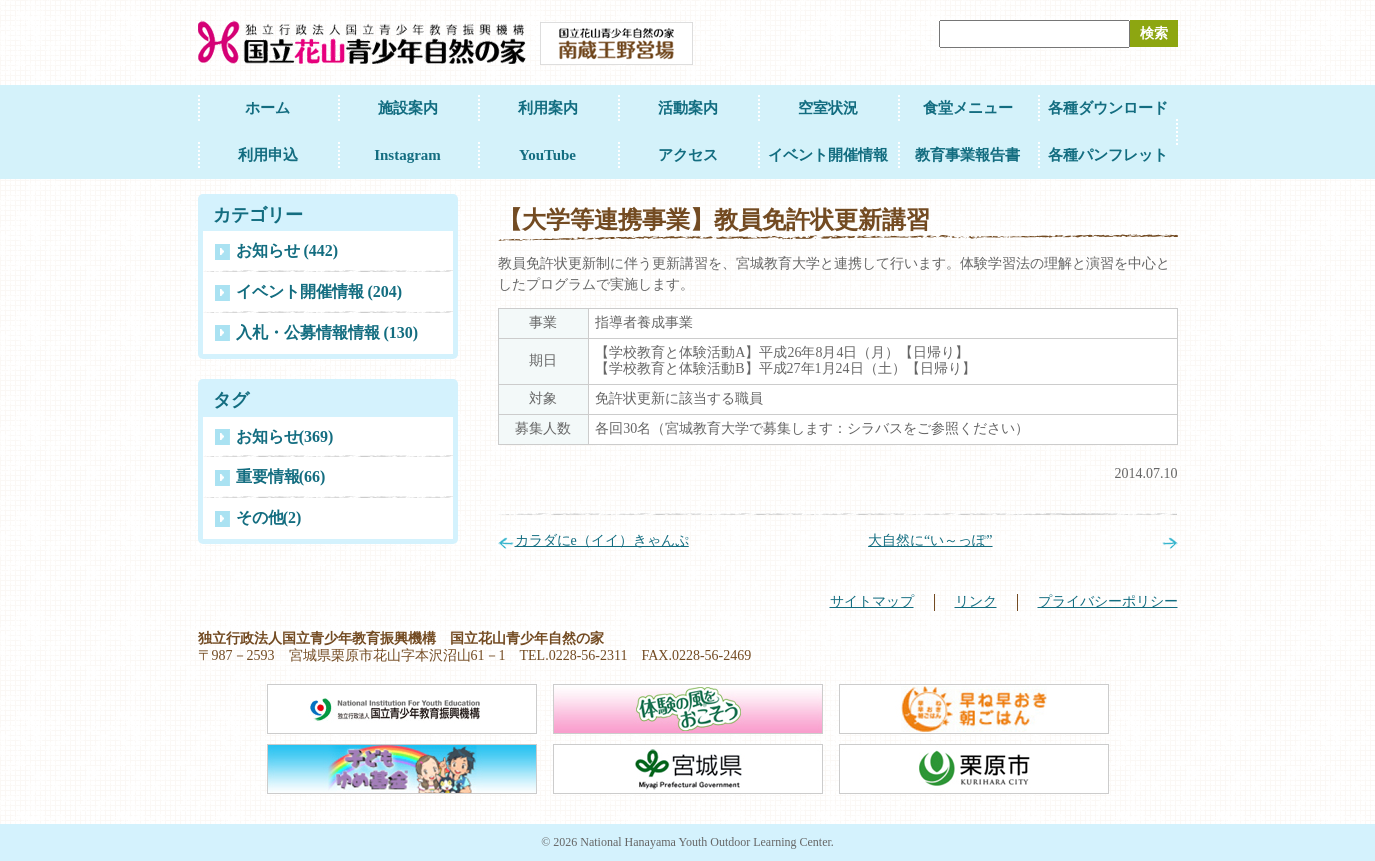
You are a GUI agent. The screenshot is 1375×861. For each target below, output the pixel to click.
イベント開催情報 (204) (319, 291)
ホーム (267, 108)
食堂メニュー (968, 108)
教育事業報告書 (967, 155)
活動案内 (688, 108)
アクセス (688, 155)
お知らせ (285, 436)
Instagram (407, 155)
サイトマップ (872, 601)
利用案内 (548, 108)
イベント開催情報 (828, 155)
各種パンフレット (1108, 155)
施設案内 (408, 108)
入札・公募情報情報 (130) (327, 332)
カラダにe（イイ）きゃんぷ (602, 540)
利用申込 (268, 155)
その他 (269, 517)
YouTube (547, 155)
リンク (976, 601)
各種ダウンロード (1108, 108)
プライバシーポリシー (1108, 601)
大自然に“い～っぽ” (930, 540)
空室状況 (828, 108)
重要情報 (281, 476)
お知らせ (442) (287, 250)
